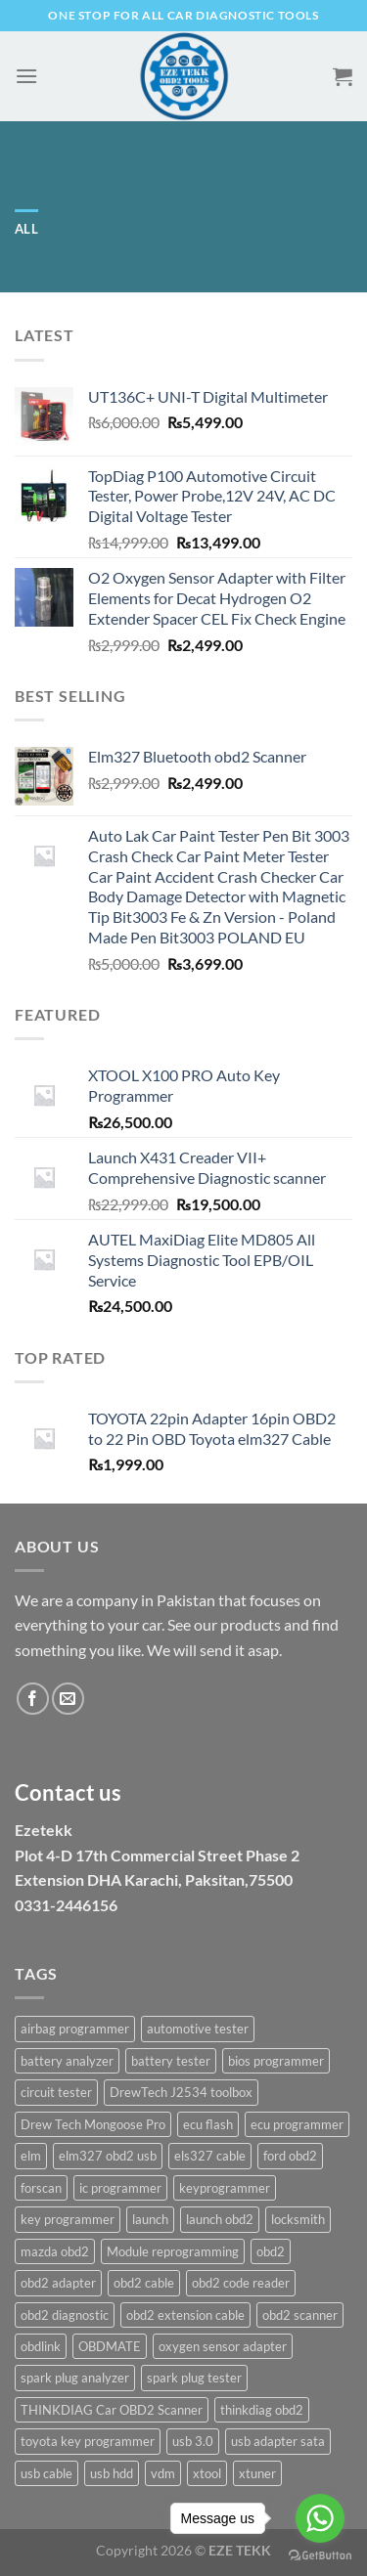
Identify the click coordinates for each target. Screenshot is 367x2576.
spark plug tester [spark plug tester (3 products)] (194, 2377)
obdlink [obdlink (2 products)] (41, 2346)
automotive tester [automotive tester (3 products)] (198, 2028)
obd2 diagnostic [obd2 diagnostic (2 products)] (65, 2315)
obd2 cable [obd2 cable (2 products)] (144, 2283)
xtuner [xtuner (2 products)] (257, 2473)
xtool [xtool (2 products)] (207, 2473)
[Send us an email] (68, 1698)
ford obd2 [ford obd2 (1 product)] (290, 2155)
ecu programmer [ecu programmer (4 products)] (297, 2124)
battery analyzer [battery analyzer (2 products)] (67, 2061)
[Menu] (26, 76)
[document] (183, 1765)
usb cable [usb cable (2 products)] (46, 2473)
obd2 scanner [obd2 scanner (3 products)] (300, 2315)
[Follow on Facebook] (33, 1698)
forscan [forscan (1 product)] (41, 2188)
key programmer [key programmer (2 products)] (68, 2219)
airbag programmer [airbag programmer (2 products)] (75, 2028)
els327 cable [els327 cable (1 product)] (210, 2155)
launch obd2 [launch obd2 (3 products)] (219, 2219)
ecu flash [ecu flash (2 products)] (208, 2124)
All (26, 229)
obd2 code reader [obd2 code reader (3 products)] (241, 2283)
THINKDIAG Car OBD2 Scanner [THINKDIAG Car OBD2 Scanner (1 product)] (112, 2410)
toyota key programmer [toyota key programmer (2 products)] (88, 2441)
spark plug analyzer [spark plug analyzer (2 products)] (75, 2377)
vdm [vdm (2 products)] (163, 2473)
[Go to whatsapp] (320, 2518)
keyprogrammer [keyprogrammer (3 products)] (224, 2188)
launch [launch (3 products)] (150, 2219)
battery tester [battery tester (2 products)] (170, 2061)
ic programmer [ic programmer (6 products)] (120, 2188)
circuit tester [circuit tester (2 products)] (56, 2092)
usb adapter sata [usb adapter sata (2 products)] (278, 2441)
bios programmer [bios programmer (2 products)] (276, 2061)
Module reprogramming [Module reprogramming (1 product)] (173, 2251)
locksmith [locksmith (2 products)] (298, 2219)
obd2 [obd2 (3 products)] (270, 2251)
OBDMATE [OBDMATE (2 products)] (109, 2346)
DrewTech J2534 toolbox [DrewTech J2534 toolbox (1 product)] (181, 2092)
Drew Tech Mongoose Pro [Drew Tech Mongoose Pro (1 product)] (93, 2124)
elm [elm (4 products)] (31, 2155)
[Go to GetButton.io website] (320, 2556)
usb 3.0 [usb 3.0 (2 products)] (192, 2441)
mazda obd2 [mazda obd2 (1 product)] (55, 2251)
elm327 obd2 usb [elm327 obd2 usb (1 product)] (108, 2155)
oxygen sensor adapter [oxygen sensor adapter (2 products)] (223, 2346)
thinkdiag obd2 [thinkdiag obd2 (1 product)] (261, 2410)
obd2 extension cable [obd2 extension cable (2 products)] (185, 2315)
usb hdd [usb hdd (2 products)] (111, 2473)
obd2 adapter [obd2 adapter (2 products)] (58, 2283)
